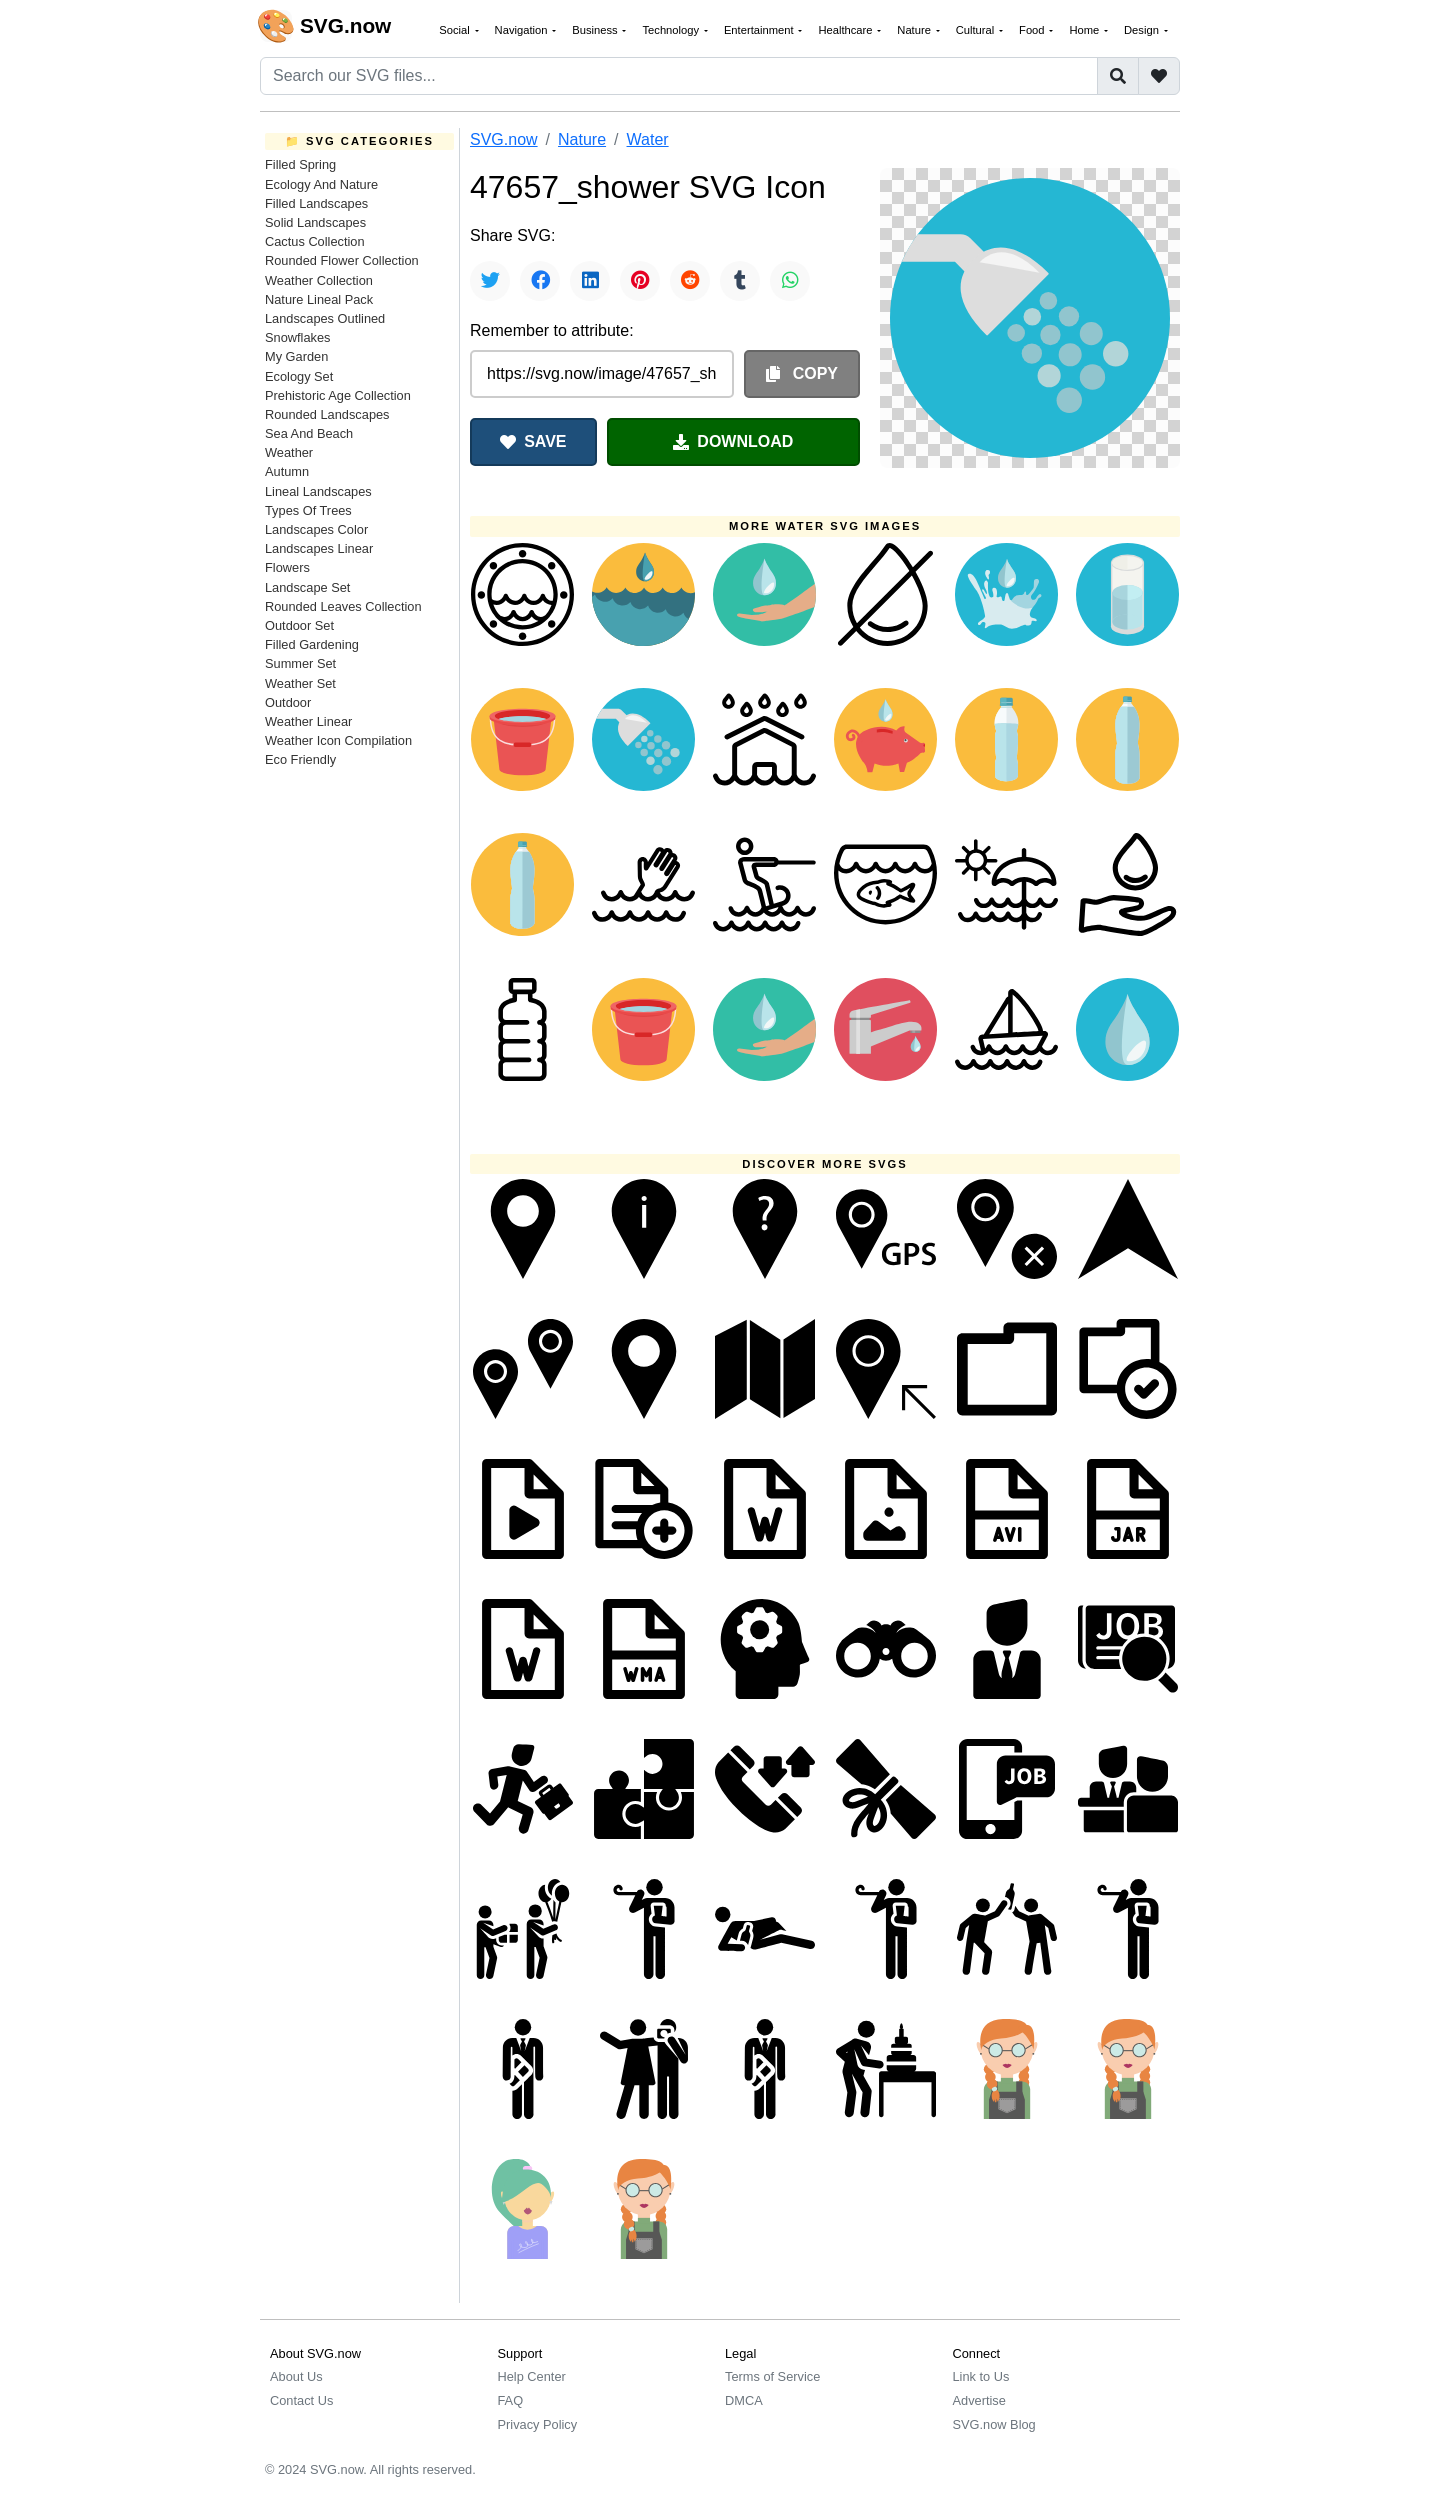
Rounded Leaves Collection (343, 606)
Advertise (979, 2400)
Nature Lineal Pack (319, 299)
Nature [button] (915, 30)
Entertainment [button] (760, 30)
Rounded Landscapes (327, 414)
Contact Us (301, 2400)
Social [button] (456, 30)
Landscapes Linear (319, 548)
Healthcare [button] (846, 30)
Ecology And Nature (321, 184)
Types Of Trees (308, 510)
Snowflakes (297, 337)
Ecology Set (299, 376)
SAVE (533, 441)
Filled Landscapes (316, 203)
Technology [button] (672, 30)
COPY (802, 373)
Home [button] (1085, 30)
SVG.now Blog (994, 2424)
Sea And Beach (309, 433)
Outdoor (288, 702)
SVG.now (504, 139)
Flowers (287, 567)
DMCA (744, 2400)
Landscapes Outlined (325, 318)
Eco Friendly (300, 759)
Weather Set (300, 683)
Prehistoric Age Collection (338, 395)
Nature (582, 139)
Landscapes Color (316, 529)
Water (648, 139)
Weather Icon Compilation (338, 740)
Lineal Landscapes (318, 491)
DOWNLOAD (733, 441)
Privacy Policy (538, 2424)
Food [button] (1033, 30)
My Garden (296, 356)
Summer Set (300, 663)
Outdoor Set (299, 625)
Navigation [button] (523, 30)
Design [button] (1143, 30)
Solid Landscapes (315, 222)
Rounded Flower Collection (342, 260)
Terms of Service (772, 2376)
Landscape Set (307, 587)
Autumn (287, 471)
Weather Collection (319, 280)
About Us (296, 2376)
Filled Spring (300, 164)
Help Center (532, 2376)
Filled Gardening (312, 644)
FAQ (511, 2400)
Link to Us (981, 2376)
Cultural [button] (977, 30)
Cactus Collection (315, 241)
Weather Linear (308, 721)
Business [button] (596, 30)
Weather (289, 452)
